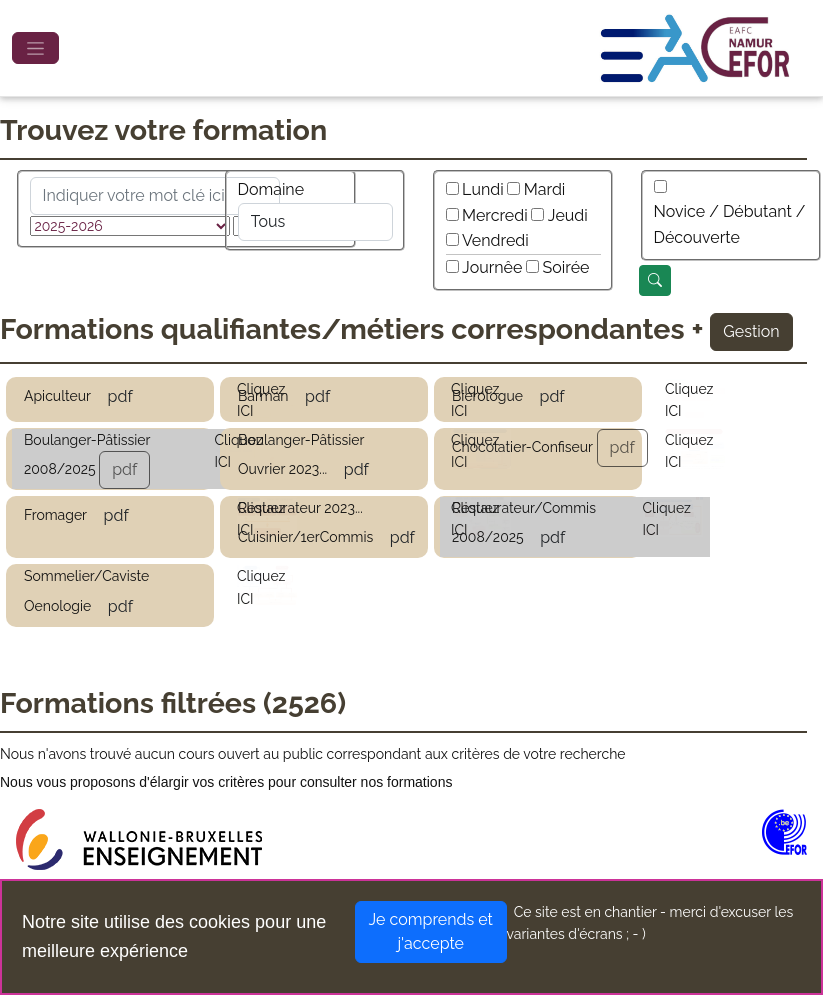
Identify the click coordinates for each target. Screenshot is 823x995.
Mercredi (495, 215)
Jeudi (568, 215)
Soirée (566, 267)
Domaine (271, 189)
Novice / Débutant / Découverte (730, 224)
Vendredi (495, 240)
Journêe (492, 267)
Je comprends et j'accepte (431, 931)
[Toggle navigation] (35, 48)
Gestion (751, 331)
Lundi (483, 189)
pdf (120, 396)
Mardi (545, 189)
